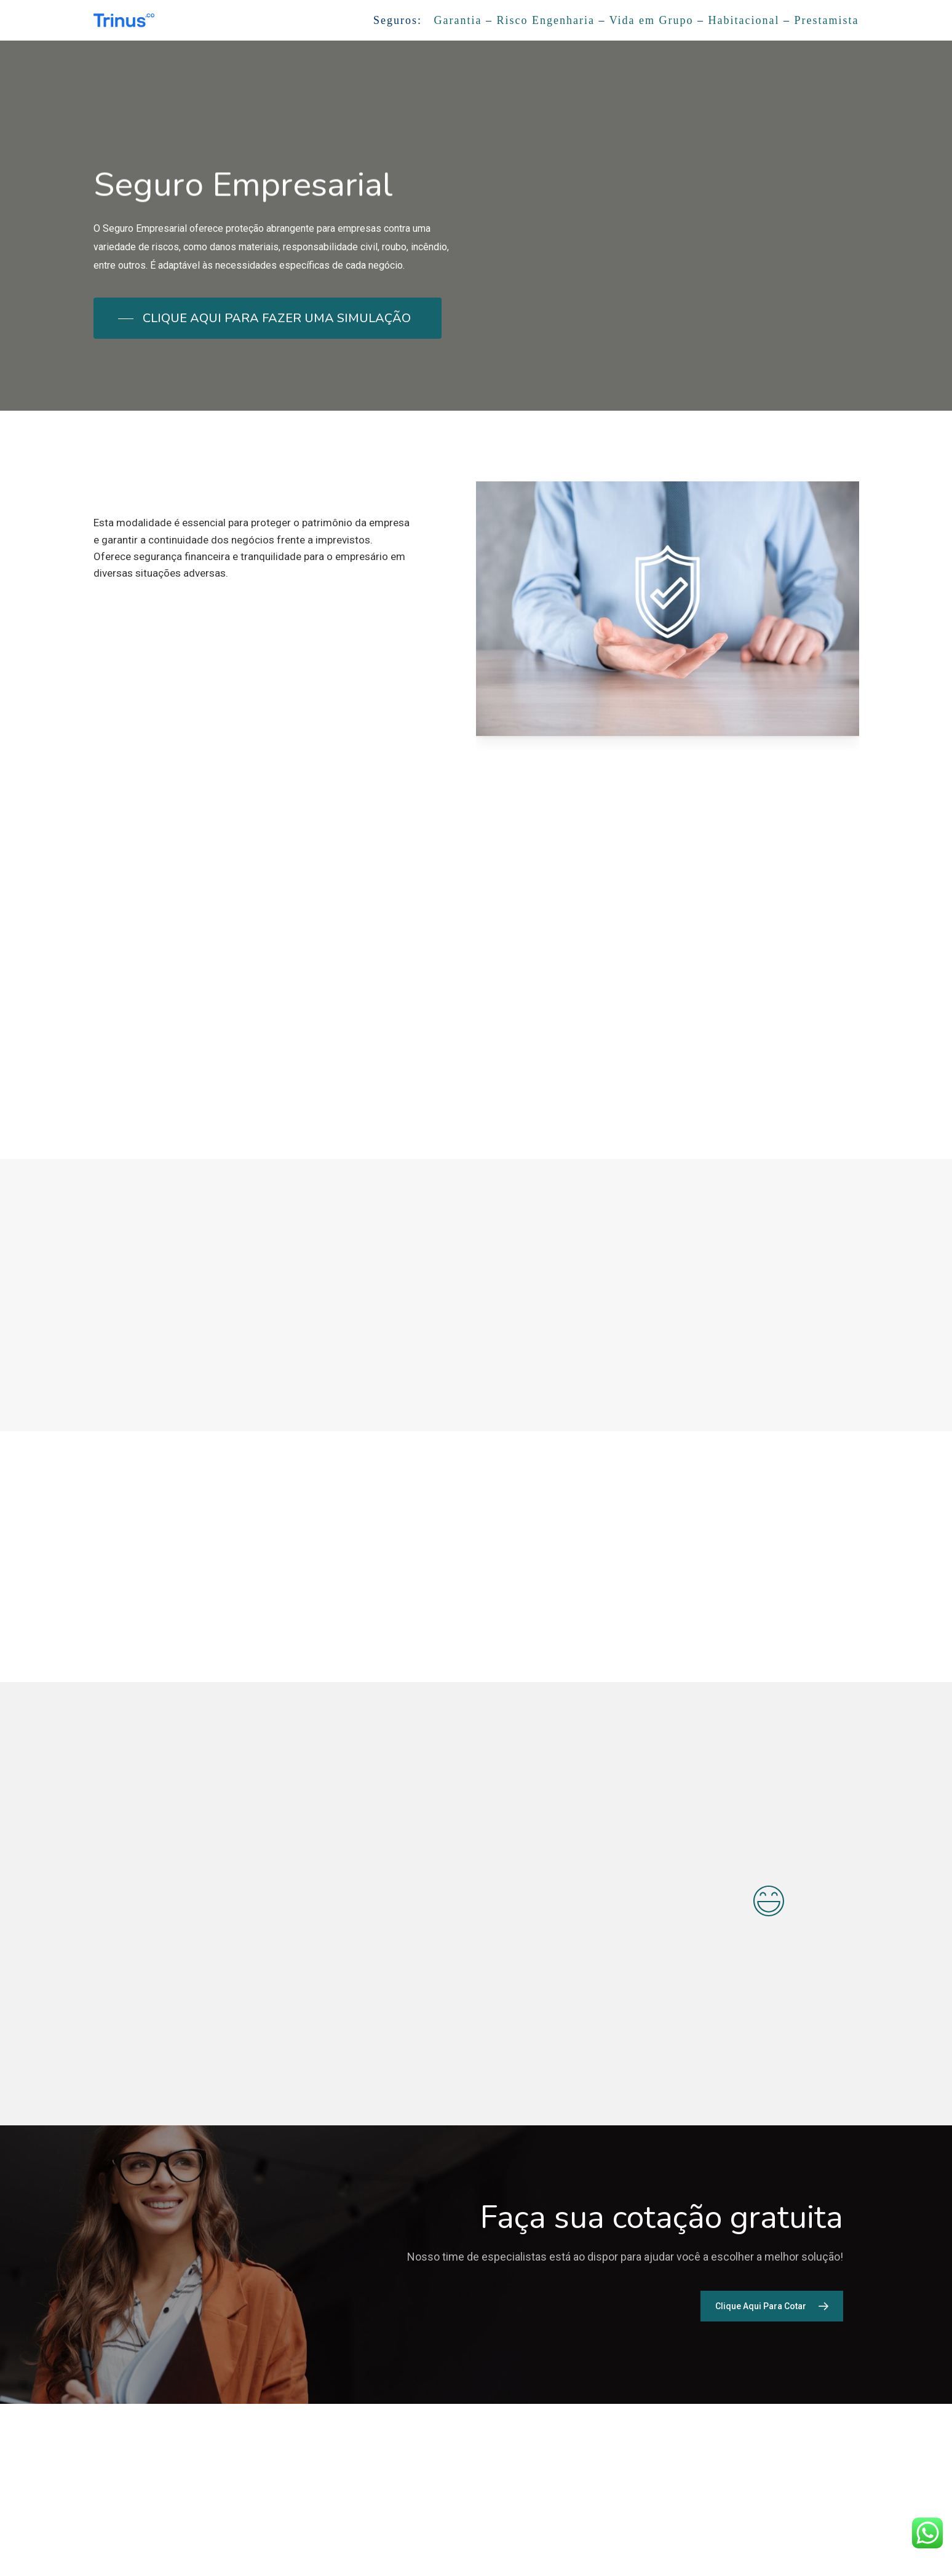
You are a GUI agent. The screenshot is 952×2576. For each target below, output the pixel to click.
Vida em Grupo (651, 20)
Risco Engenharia (545, 20)
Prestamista (827, 20)
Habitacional (744, 20)
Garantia (458, 20)
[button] (267, 318)
